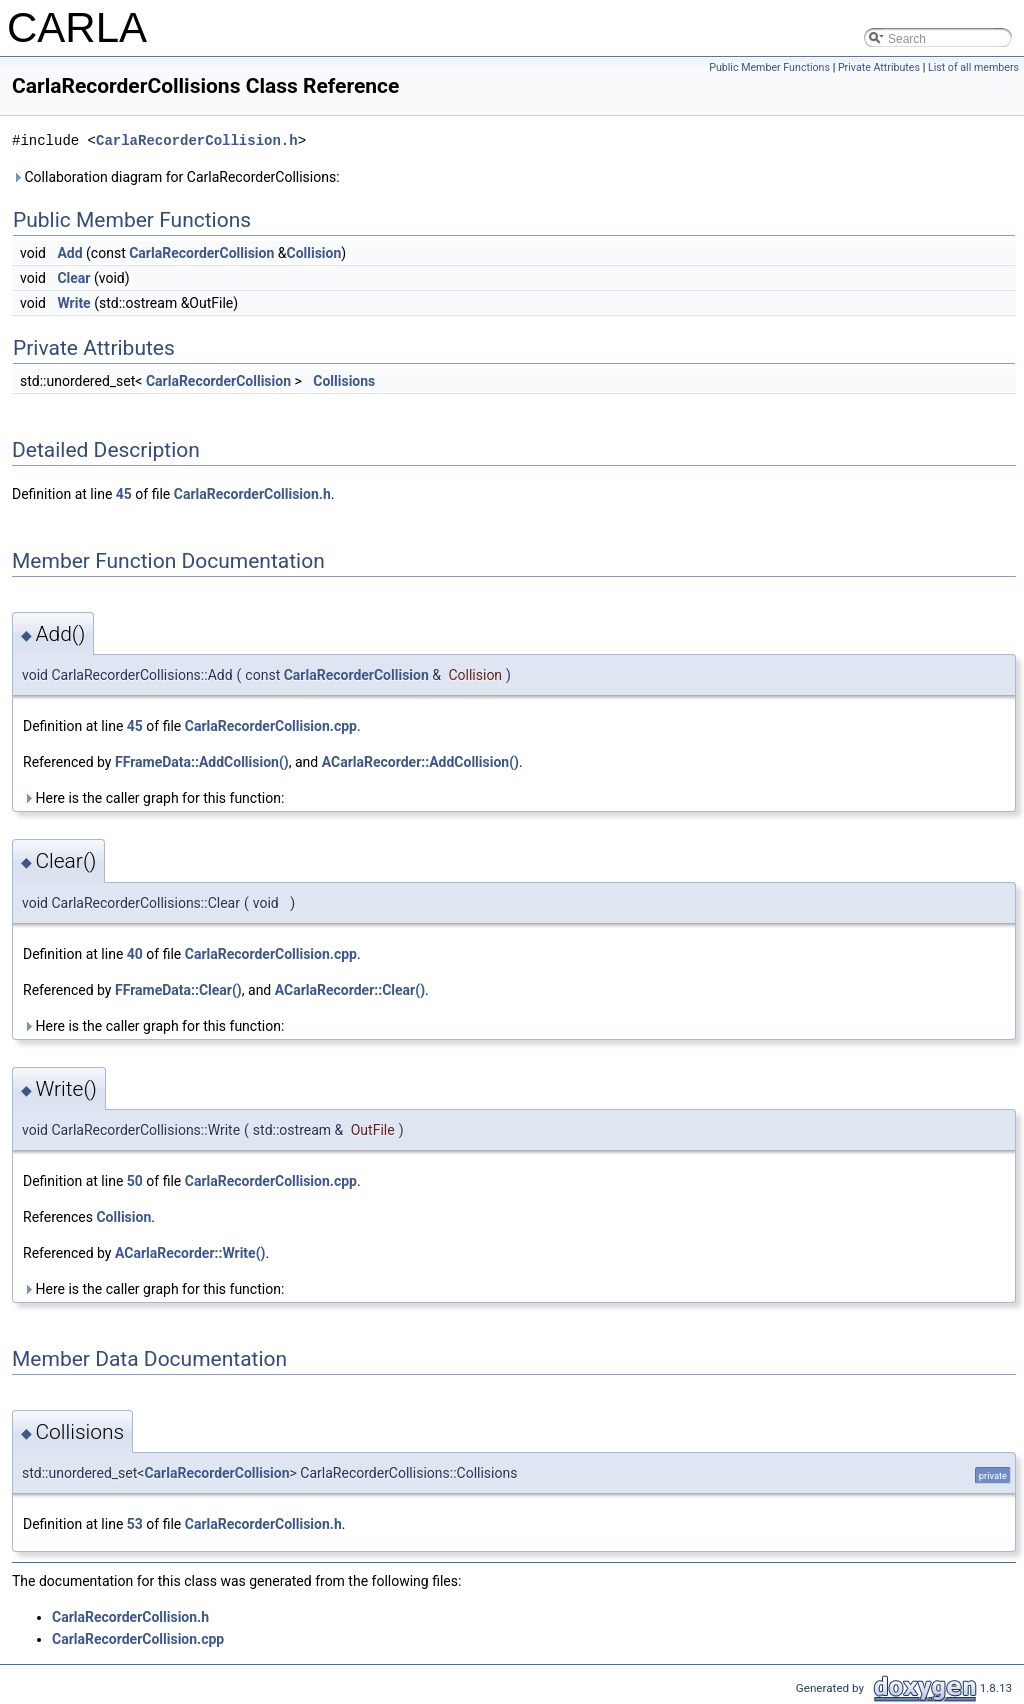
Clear (73, 278)
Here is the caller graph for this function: (153, 798)
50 (135, 1181)
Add (69, 253)
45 (124, 494)
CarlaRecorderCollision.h (197, 140)
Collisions (344, 381)
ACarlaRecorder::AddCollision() (420, 762)
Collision (313, 253)
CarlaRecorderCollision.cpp (271, 726)
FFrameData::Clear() (178, 990)
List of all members (973, 67)
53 (135, 1524)
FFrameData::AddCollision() (202, 762)
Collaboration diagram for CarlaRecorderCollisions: (176, 177)
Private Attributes (879, 67)
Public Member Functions (769, 67)
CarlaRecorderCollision (201, 253)
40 (135, 954)
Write (73, 303)
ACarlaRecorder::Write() (190, 1253)
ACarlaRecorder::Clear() (350, 990)
